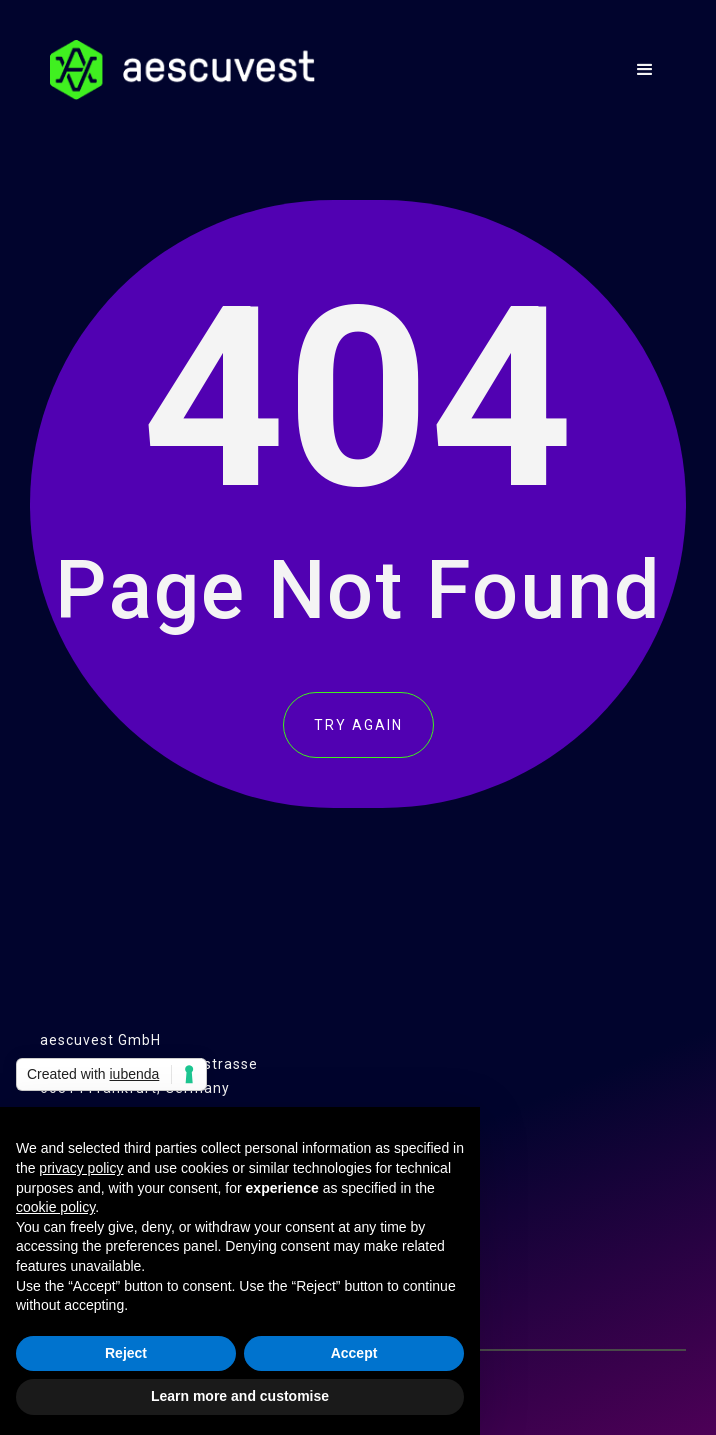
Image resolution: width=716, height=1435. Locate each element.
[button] (645, 70)
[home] (177, 70)
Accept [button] (354, 1353)
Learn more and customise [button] (240, 1396)
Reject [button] (126, 1353)
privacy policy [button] (81, 1168)
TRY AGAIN (358, 725)
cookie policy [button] (55, 1207)
